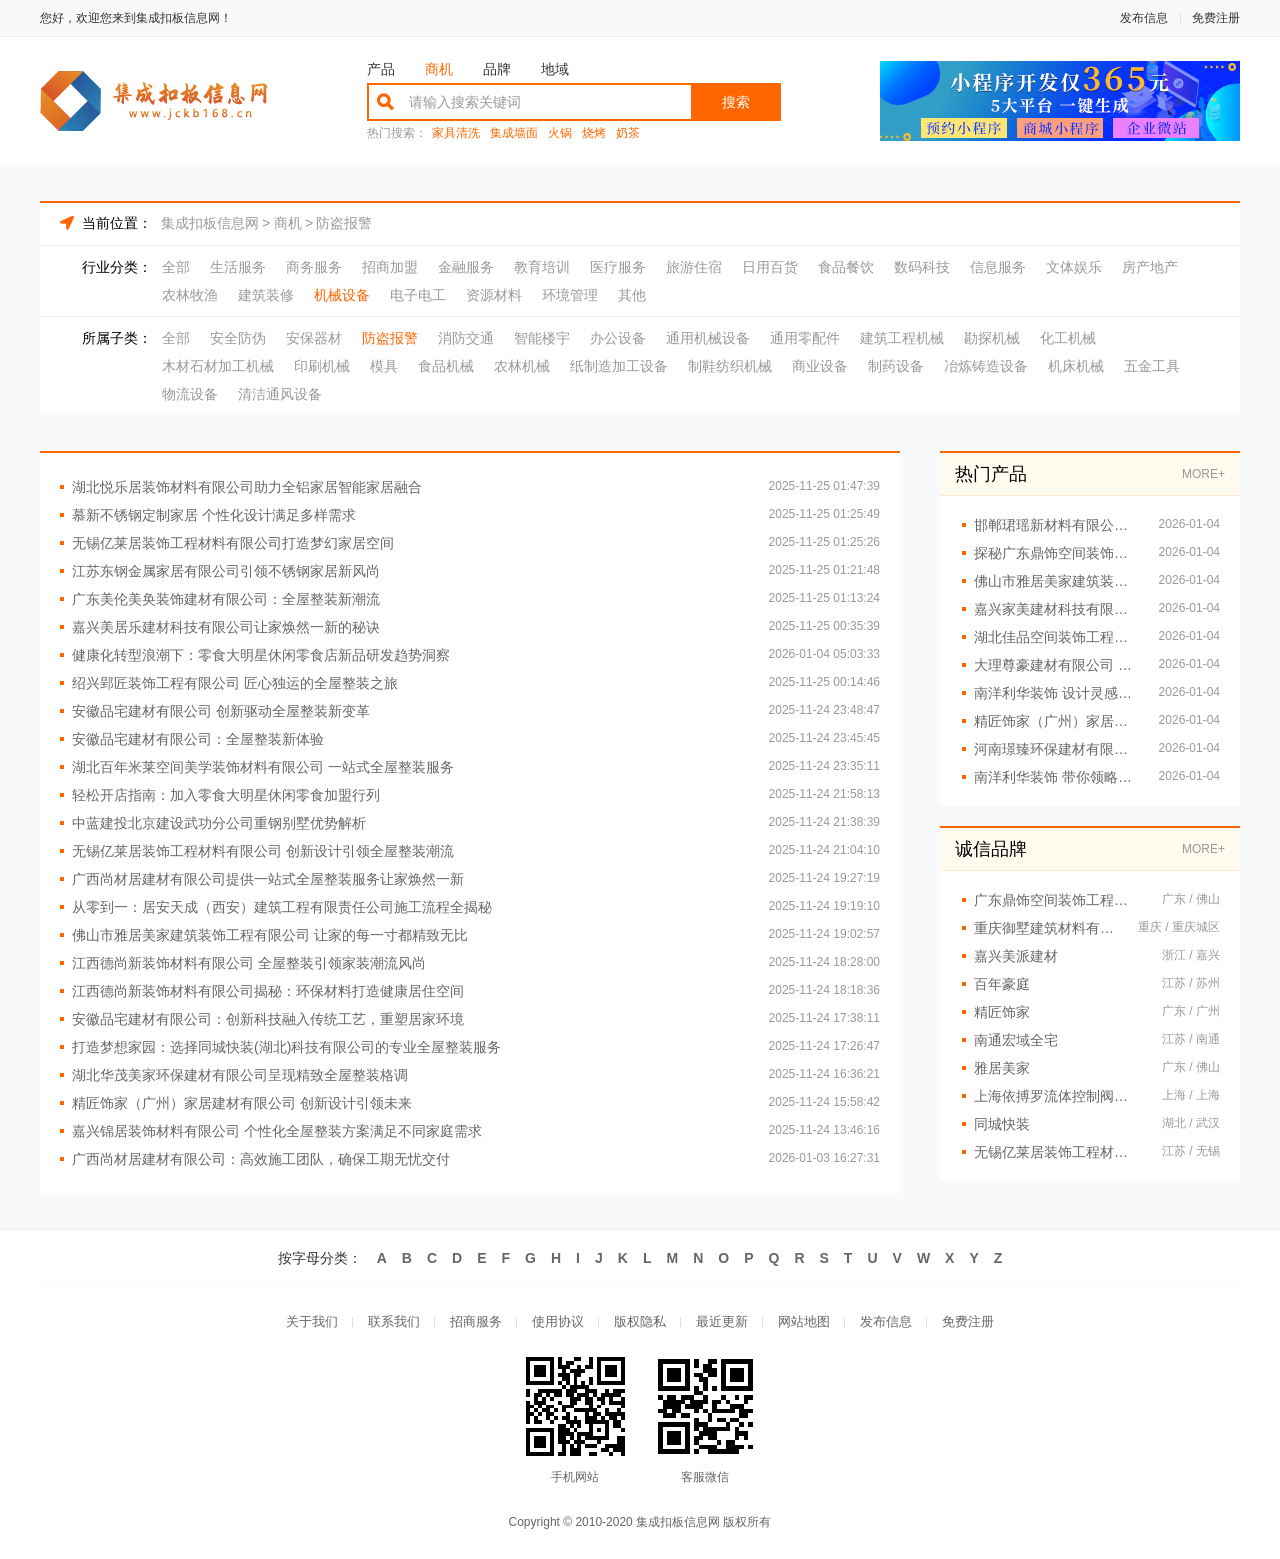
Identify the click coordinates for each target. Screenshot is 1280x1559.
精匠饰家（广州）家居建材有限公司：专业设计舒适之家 (1056, 721)
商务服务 (314, 267)
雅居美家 (1002, 1068)
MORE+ (1203, 474)
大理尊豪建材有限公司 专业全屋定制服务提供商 (1056, 665)
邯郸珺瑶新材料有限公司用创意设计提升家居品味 (1056, 525)
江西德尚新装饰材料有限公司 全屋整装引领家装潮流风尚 (249, 963)
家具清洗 (456, 133)
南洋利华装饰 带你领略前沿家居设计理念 (1056, 777)
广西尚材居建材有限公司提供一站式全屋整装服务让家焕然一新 (268, 879)
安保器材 (314, 338)
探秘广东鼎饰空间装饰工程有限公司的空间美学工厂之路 (1056, 553)
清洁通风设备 (280, 394)
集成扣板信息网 (210, 223)
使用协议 (558, 1321)
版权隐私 (640, 1321)
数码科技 (922, 267)
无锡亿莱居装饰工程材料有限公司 (1058, 1152)
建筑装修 (266, 295)
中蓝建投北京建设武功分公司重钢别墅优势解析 (219, 823)
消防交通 (466, 338)
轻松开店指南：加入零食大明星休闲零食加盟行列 (226, 795)
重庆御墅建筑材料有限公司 (1046, 928)
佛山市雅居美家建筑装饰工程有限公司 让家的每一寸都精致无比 (270, 935)
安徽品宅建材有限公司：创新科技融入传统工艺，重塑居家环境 (268, 1019)
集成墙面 (514, 133)
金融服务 (466, 267)
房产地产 (1150, 267)
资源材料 (494, 295)
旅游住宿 (694, 267)
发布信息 (1144, 18)
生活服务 (238, 267)
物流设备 (190, 394)
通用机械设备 (708, 338)
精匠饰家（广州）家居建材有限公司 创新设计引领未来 (242, 1103)
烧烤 (594, 133)
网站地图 (804, 1321)
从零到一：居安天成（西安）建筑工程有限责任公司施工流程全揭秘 (282, 907)
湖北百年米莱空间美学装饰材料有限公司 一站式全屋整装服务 (263, 767)
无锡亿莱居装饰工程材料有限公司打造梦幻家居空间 (233, 543)
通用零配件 (805, 338)
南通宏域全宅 (1016, 1040)
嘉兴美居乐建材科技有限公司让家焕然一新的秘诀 (226, 627)
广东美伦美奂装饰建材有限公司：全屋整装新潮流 (226, 599)
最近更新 (722, 1321)
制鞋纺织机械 (730, 366)
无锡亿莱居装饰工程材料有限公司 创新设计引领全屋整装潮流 (263, 851)
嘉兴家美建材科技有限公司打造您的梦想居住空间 (1056, 609)
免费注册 (1216, 18)
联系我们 (394, 1321)
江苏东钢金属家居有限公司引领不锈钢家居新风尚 (226, 571)
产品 (381, 69)
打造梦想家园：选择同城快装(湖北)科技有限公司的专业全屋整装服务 (286, 1047)
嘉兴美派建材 (1016, 956)
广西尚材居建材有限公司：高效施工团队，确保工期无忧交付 (261, 1159)
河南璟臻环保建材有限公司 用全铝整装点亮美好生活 (1056, 749)
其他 (632, 295)
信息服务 (998, 267)
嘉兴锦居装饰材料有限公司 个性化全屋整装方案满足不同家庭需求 (277, 1131)
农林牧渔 (190, 295)
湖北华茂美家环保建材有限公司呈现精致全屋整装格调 (240, 1075)
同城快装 (1002, 1124)
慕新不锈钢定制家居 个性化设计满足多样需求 (214, 515)
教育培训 (542, 267)
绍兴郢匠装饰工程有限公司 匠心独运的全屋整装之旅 (235, 683)
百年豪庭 (1002, 984)
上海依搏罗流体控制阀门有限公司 (1058, 1096)
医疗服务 (618, 267)
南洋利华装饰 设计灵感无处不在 (1056, 693)
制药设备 (896, 366)
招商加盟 (390, 267)
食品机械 (446, 366)
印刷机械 (322, 366)
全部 (176, 267)
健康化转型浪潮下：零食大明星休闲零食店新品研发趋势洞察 (261, 655)
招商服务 (476, 1321)
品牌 (497, 69)
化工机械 (1068, 338)
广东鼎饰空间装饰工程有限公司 (1058, 900)
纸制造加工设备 (619, 366)
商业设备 (820, 366)
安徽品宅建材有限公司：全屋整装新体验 (198, 739)
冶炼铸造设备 (986, 366)
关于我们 (312, 1321)
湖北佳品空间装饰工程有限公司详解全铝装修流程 (1056, 637)
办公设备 (618, 338)
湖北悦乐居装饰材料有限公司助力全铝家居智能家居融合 (247, 487)
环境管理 (570, 295)
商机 (439, 69)
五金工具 (1152, 366)
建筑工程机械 (902, 338)
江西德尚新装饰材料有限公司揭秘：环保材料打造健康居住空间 (268, 991)
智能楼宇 (542, 338)
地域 (555, 69)
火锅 (560, 133)
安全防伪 (238, 338)
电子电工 (418, 295)
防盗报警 (344, 223)
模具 (384, 366)
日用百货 (770, 267)
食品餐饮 (846, 267)
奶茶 (628, 133)
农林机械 (522, 366)
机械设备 (342, 295)
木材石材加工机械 (218, 366)
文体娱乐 (1074, 267)
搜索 (736, 102)
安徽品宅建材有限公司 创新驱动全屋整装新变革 (221, 711)
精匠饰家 (1002, 1012)
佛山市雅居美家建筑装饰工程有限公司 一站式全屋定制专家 (1056, 581)
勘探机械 (992, 338)
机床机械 (1076, 366)
